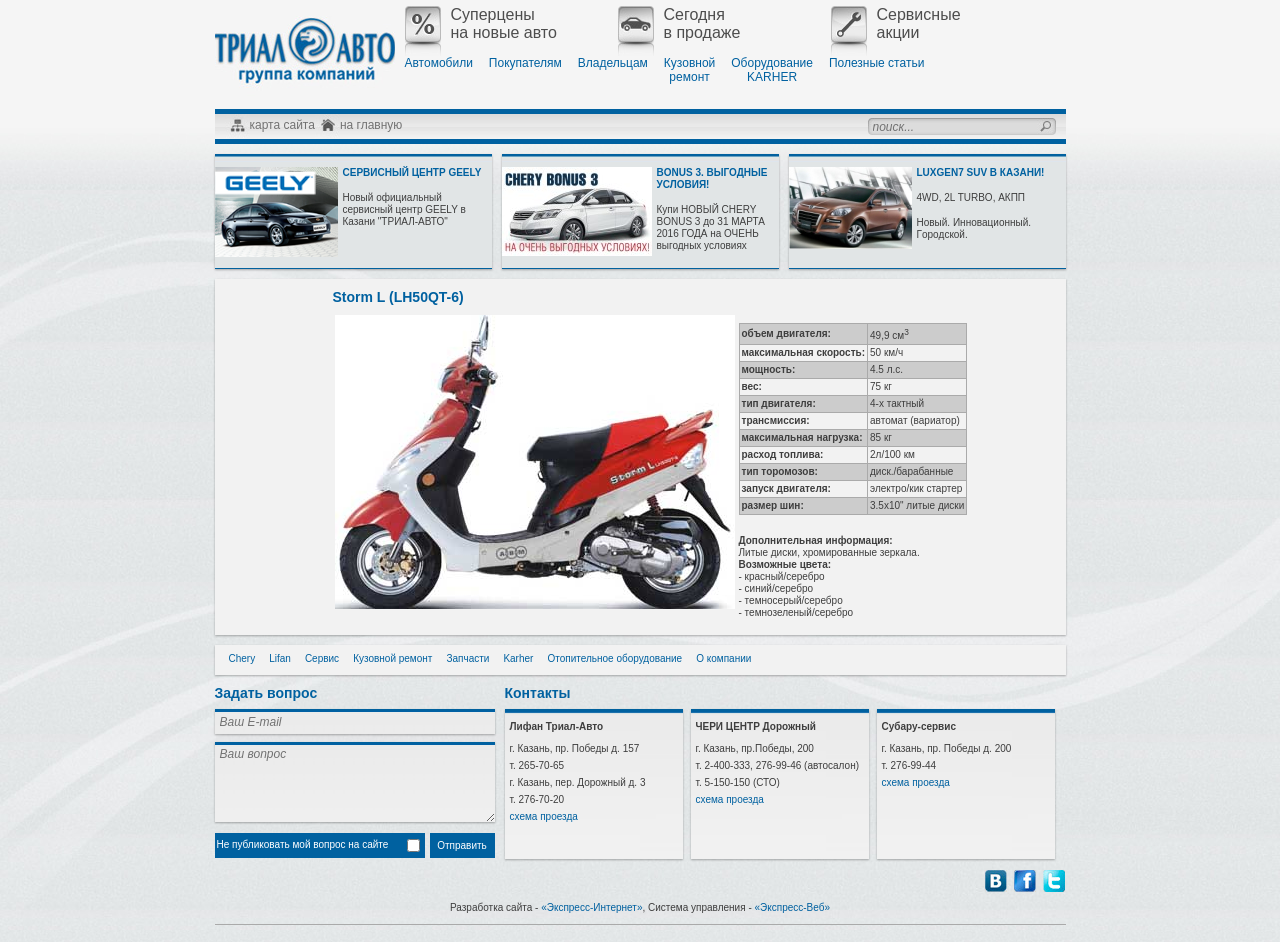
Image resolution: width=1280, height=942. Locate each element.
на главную (371, 125)
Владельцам (613, 63)
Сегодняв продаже (679, 24)
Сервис (322, 658)
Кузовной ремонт (392, 658)
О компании (723, 658)
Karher (518, 658)
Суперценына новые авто (481, 24)
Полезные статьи (876, 63)
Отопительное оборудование (614, 658)
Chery (242, 658)
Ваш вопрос (355, 782)
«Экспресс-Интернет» (591, 907)
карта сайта (282, 125)
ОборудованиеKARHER (772, 70)
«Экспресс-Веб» (793, 907)
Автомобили (439, 63)
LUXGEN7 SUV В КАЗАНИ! (981, 172)
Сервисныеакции (896, 24)
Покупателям (525, 63)
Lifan (280, 658)
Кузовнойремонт (689, 70)
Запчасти (467, 658)
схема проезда (544, 816)
